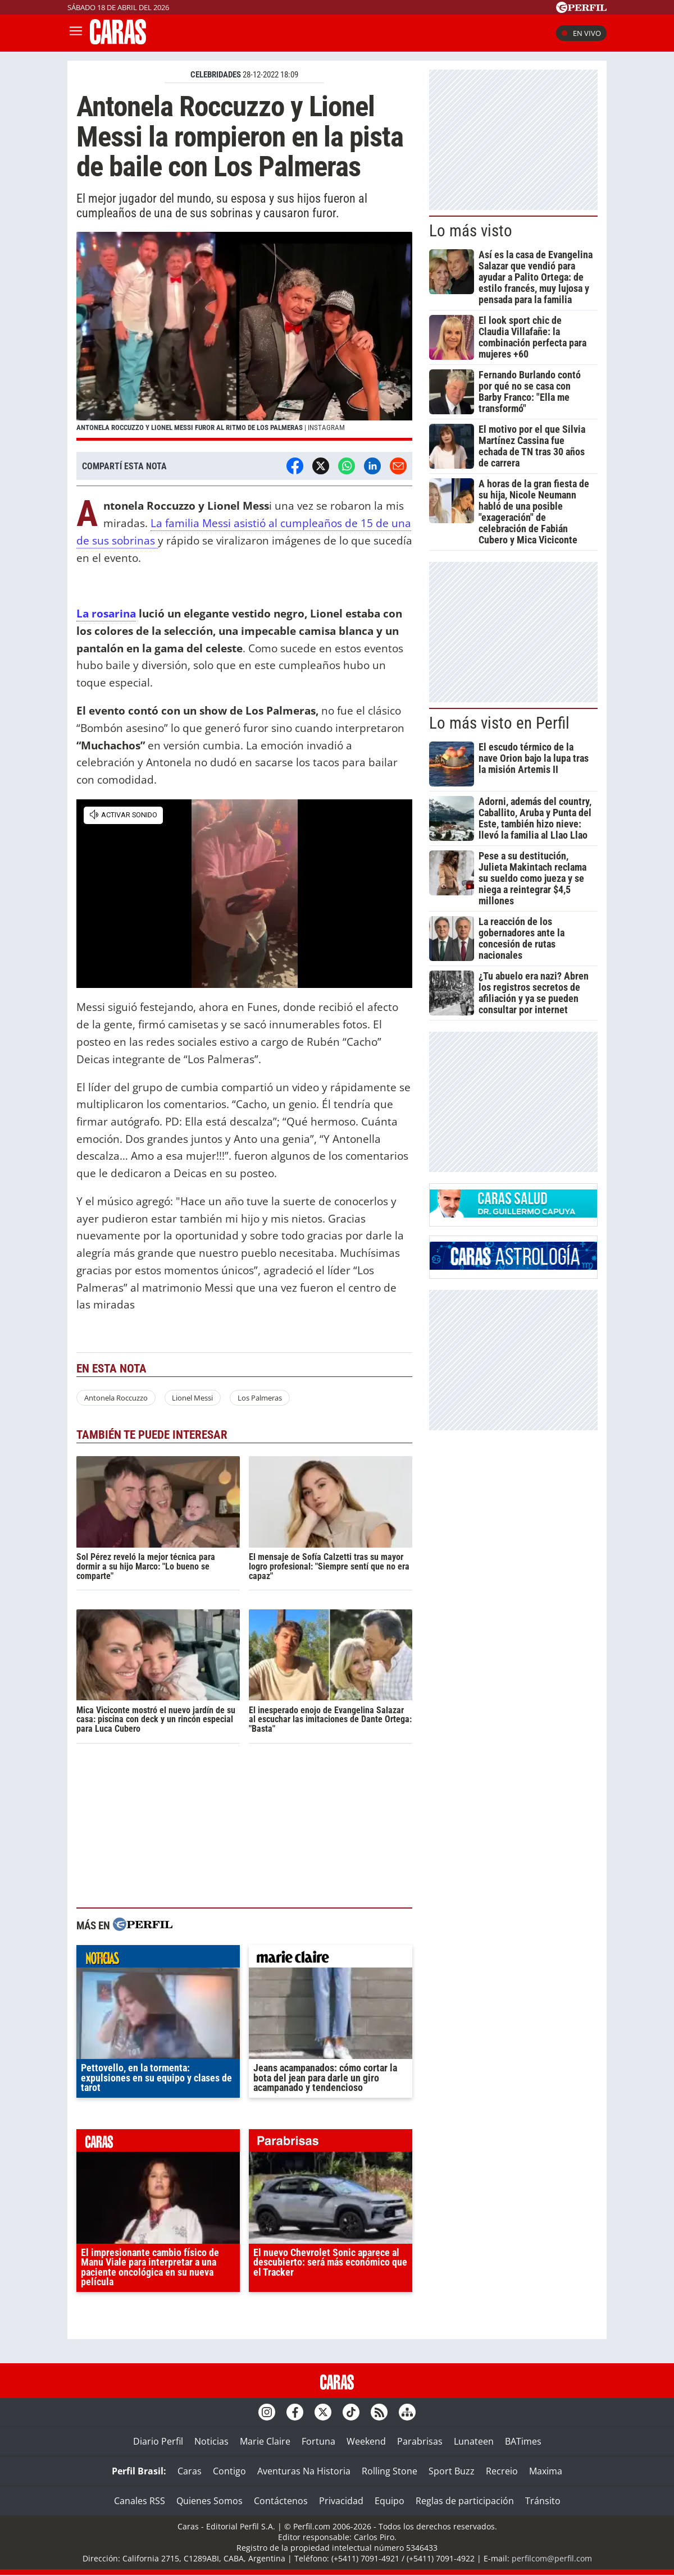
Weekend (366, 2441)
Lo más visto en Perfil (499, 723)
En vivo (581, 33)
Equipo (389, 2501)
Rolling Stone (389, 2471)
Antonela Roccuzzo (116, 1398)
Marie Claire (265, 2441)
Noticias (211, 2441)
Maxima (545, 2471)
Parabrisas (420, 2441)
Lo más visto (470, 230)
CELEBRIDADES (215, 75)
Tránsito (543, 2501)
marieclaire (330, 1959)
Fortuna (318, 2441)
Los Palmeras (260, 1398)
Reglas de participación (465, 2501)
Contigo (229, 2471)
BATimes (523, 2441)
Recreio (502, 2471)
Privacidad (341, 2501)
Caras (189, 2471)
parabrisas (330, 2143)
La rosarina (106, 613)
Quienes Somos (209, 2501)
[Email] (398, 465)
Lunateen (474, 2441)
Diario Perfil (158, 2441)
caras (158, 2143)
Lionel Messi (192, 1398)
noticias (158, 1959)
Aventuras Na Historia (303, 2471)
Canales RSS (139, 2501)
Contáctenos (281, 2501)
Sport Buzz (452, 2471)
